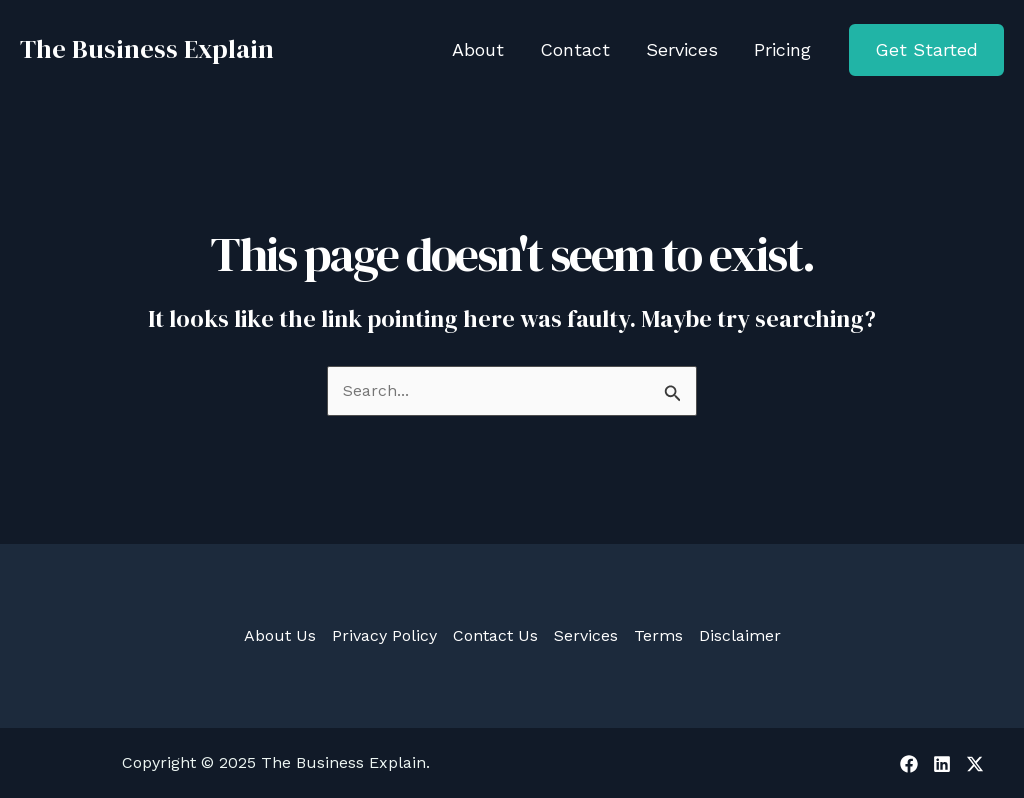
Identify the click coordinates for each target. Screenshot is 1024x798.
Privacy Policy (384, 635)
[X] (975, 764)
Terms (658, 635)
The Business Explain (147, 49)
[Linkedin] (942, 764)
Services (586, 635)
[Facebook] (909, 764)
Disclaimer (740, 635)
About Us (280, 635)
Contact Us (495, 635)
